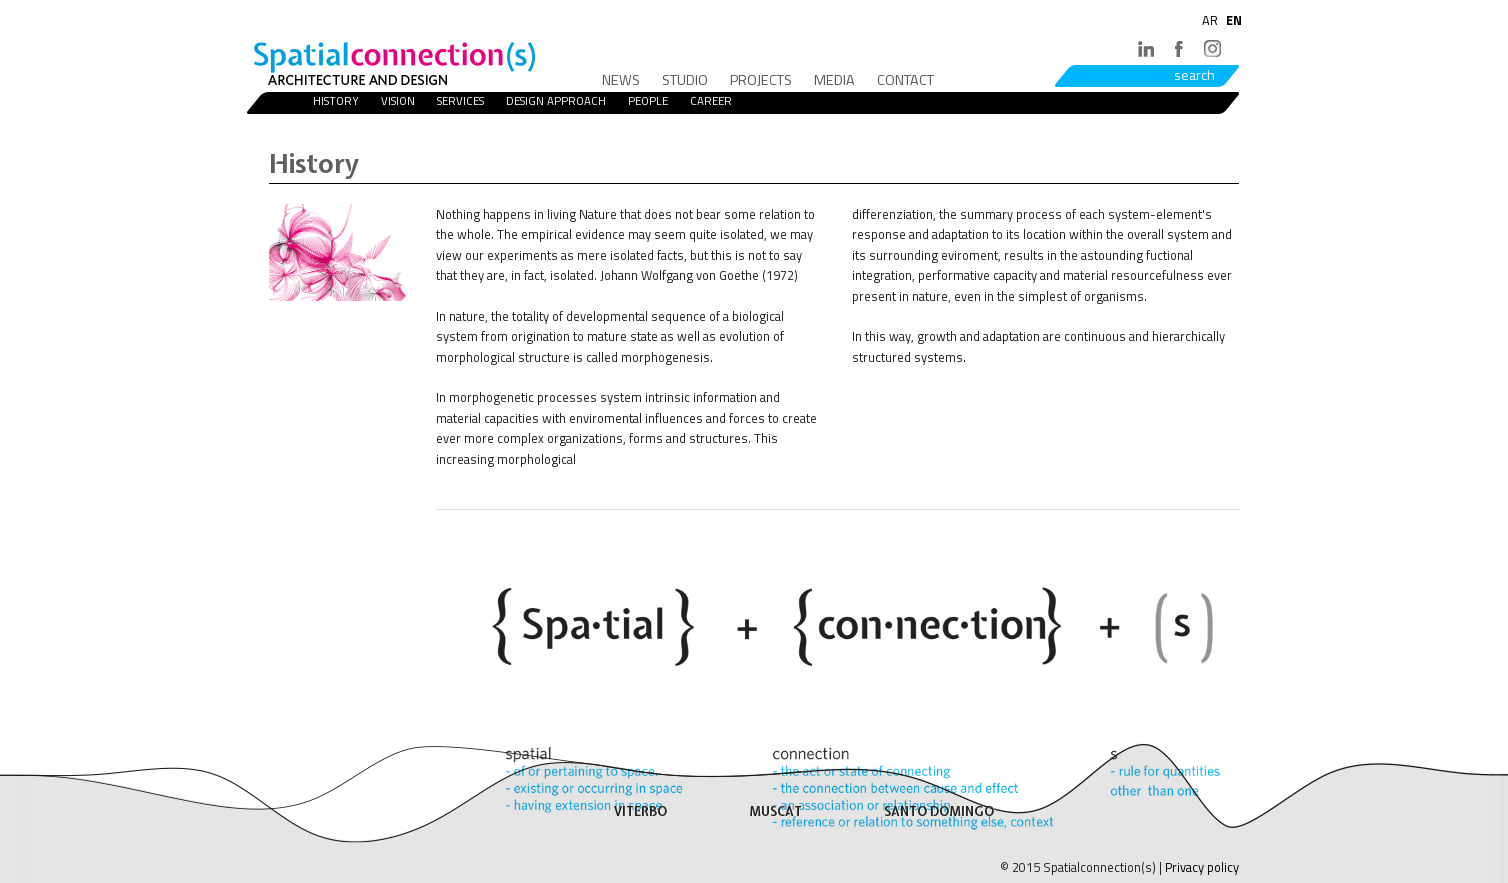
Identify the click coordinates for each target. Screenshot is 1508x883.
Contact (905, 80)
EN (1234, 20)
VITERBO (640, 811)
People (648, 100)
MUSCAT (775, 811)
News (621, 80)
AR (1210, 20)
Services (460, 100)
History (336, 100)
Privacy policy (1202, 867)
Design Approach (556, 100)
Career (711, 100)
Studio (685, 80)
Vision (398, 100)
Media (834, 80)
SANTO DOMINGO (939, 811)
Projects (761, 80)
